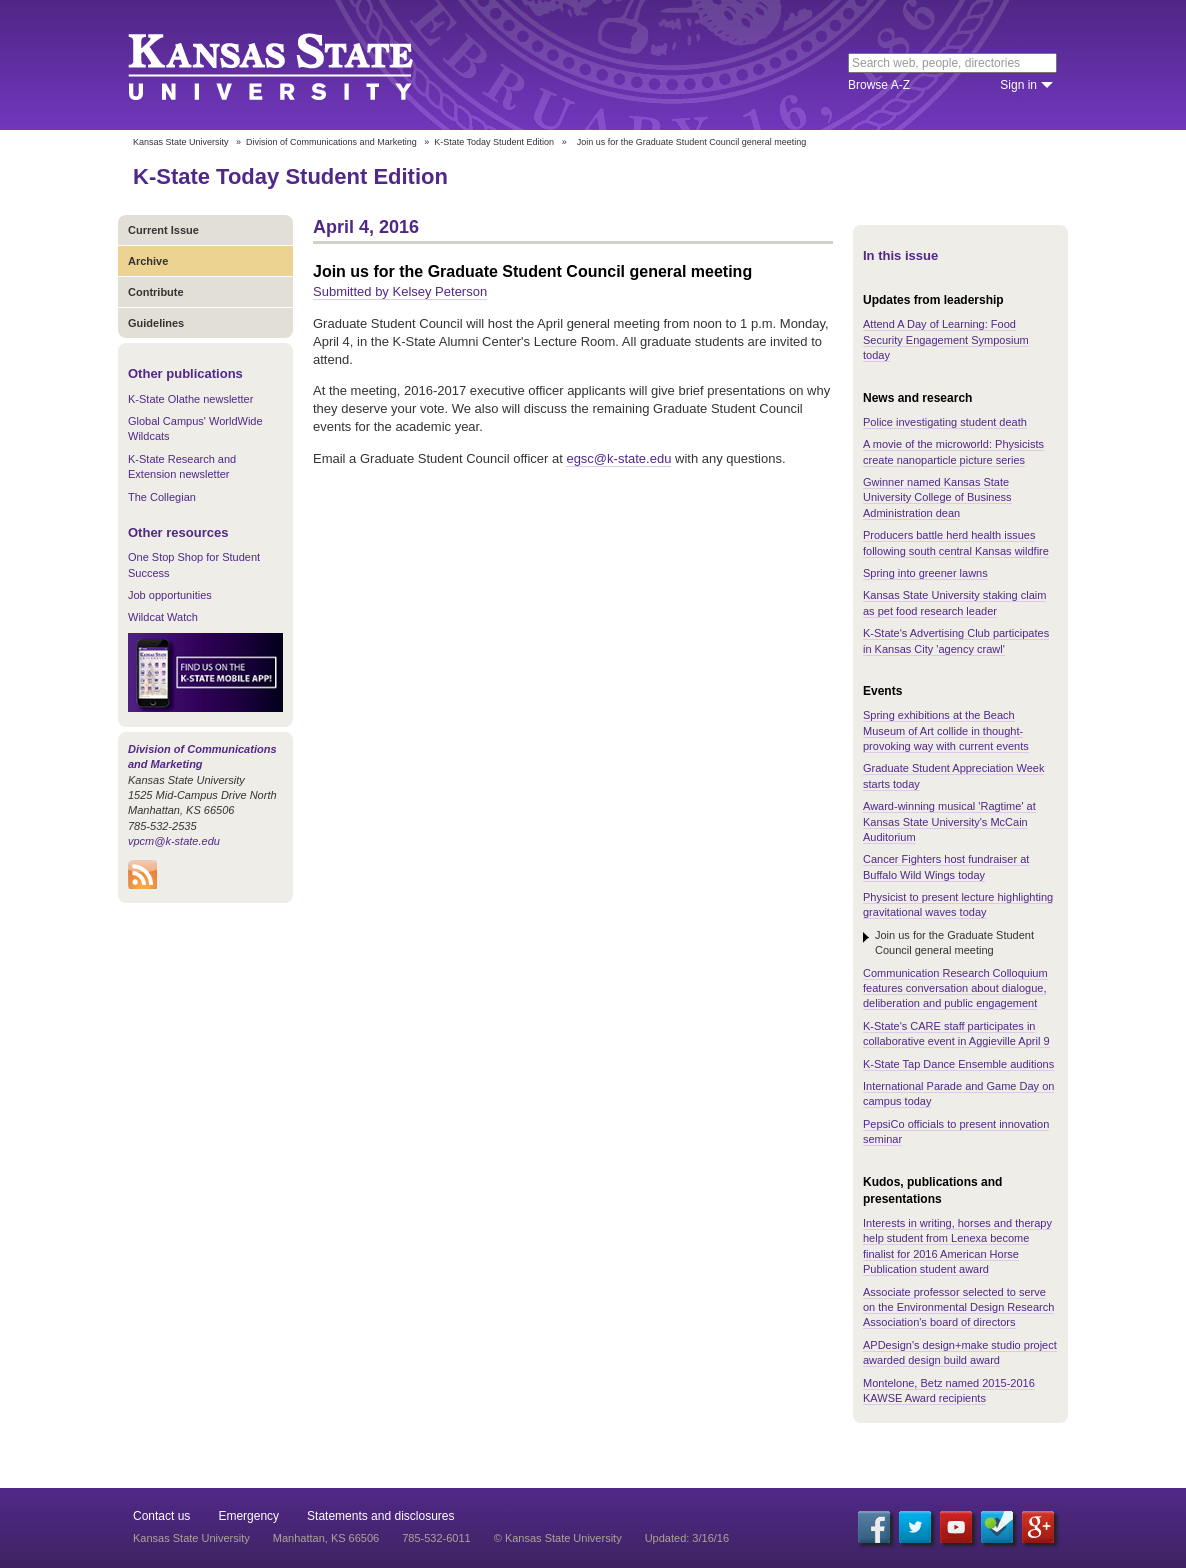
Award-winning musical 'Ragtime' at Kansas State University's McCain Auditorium (949, 821)
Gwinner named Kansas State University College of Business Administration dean (937, 497)
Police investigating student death (945, 422)
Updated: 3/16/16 (687, 1538)
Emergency (248, 1516)
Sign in (1018, 85)
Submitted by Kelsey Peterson (400, 291)
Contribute (156, 292)
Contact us (161, 1516)
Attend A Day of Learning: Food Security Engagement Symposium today (946, 339)
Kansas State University (295, 65)
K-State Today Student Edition (494, 142)
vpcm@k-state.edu (174, 841)
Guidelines (156, 323)
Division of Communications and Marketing (331, 142)
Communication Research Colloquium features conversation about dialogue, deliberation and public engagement (955, 988)
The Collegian (162, 497)
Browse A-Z (879, 85)
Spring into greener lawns (925, 573)
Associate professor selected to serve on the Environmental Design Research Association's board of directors (958, 1307)
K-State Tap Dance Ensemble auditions (958, 1064)
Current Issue (163, 230)
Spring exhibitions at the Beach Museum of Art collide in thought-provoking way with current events (946, 730)
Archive (148, 261)
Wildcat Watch (163, 617)
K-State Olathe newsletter (190, 399)
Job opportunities (170, 595)
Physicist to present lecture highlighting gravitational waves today (958, 904)
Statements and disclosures (380, 1516)
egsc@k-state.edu (618, 458)
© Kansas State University (558, 1538)
